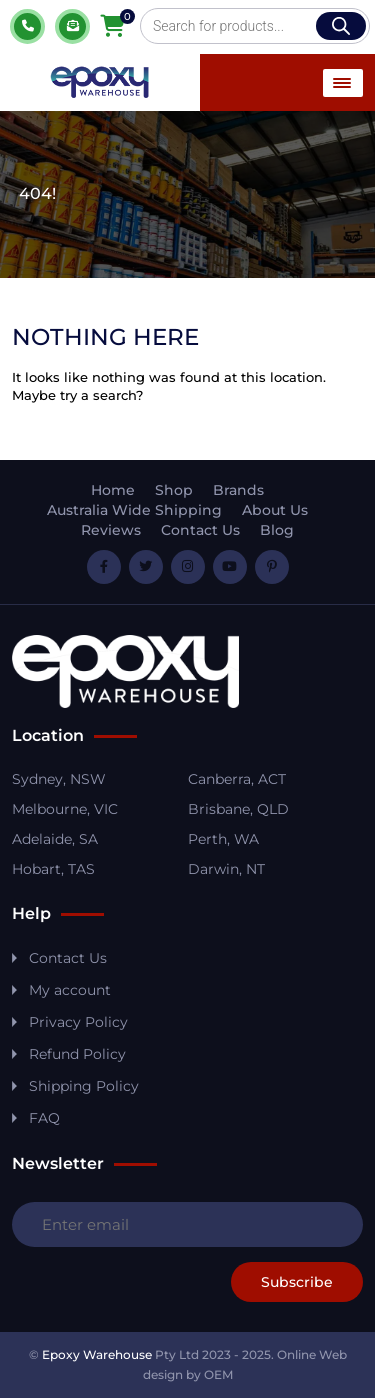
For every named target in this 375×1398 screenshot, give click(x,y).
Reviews (111, 530)
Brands (238, 490)
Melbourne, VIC (65, 809)
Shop (174, 490)
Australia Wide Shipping (134, 510)
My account (70, 990)
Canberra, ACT (237, 779)
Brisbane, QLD (238, 809)
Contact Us (200, 530)
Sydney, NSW (59, 779)
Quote (72, 26)
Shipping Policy (84, 1086)
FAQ (44, 1118)
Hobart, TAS (53, 869)
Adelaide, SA (55, 839)
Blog (277, 530)
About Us (275, 510)
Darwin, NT (226, 869)
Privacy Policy (78, 1022)
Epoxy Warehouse (97, 1354)
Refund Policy (77, 1054)
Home (113, 490)
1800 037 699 (27, 26)
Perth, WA (223, 839)
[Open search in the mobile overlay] (255, 26)
